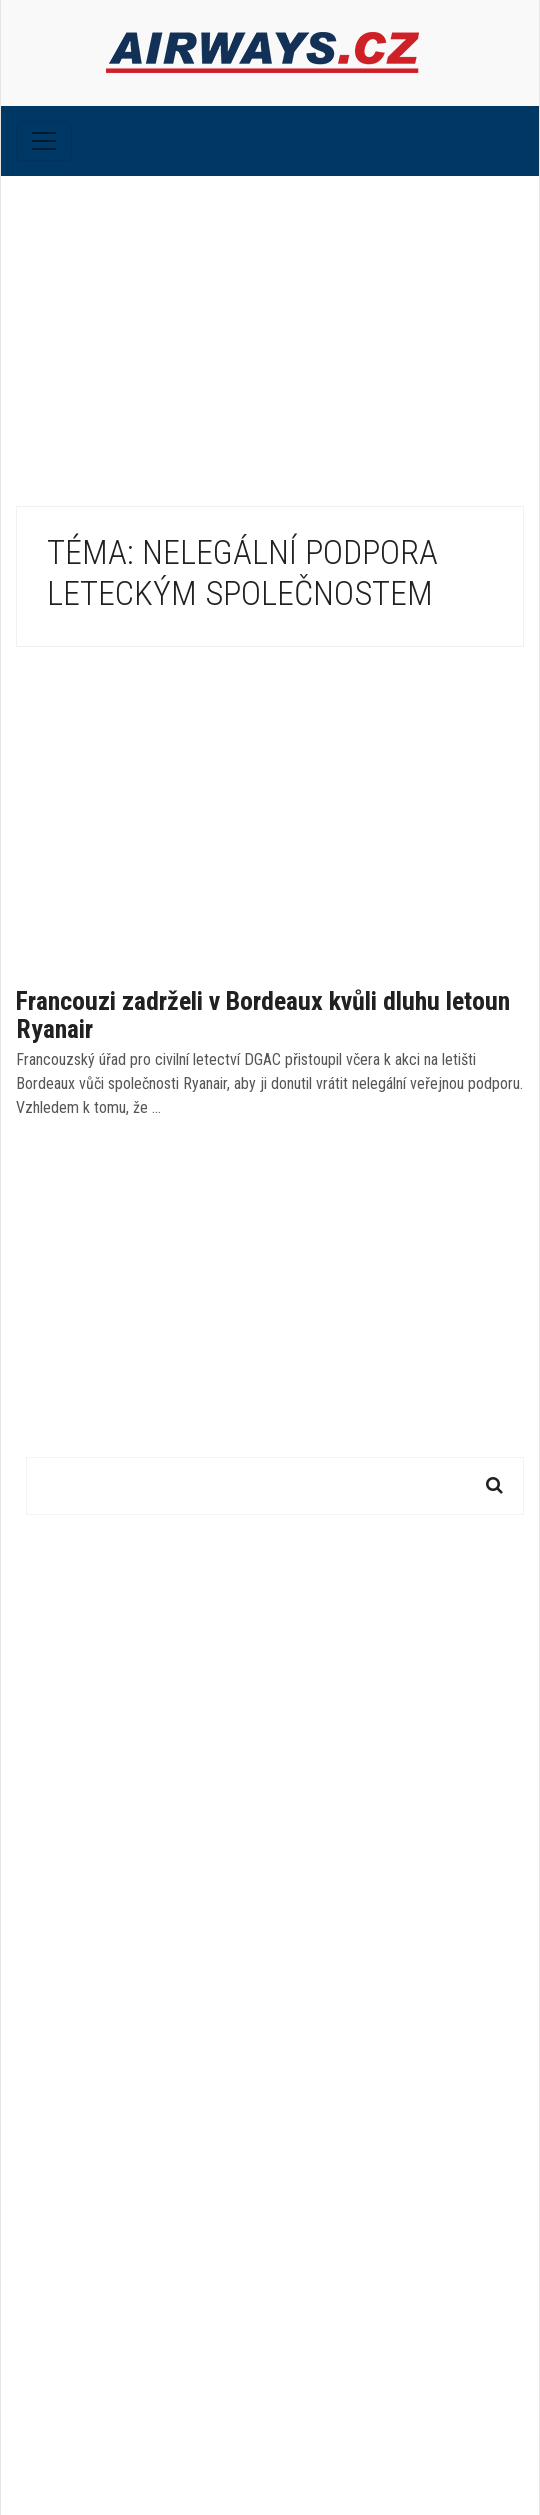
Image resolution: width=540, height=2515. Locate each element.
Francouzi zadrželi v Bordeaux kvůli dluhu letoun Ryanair (263, 1015)
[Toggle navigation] (44, 141)
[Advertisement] (270, 326)
